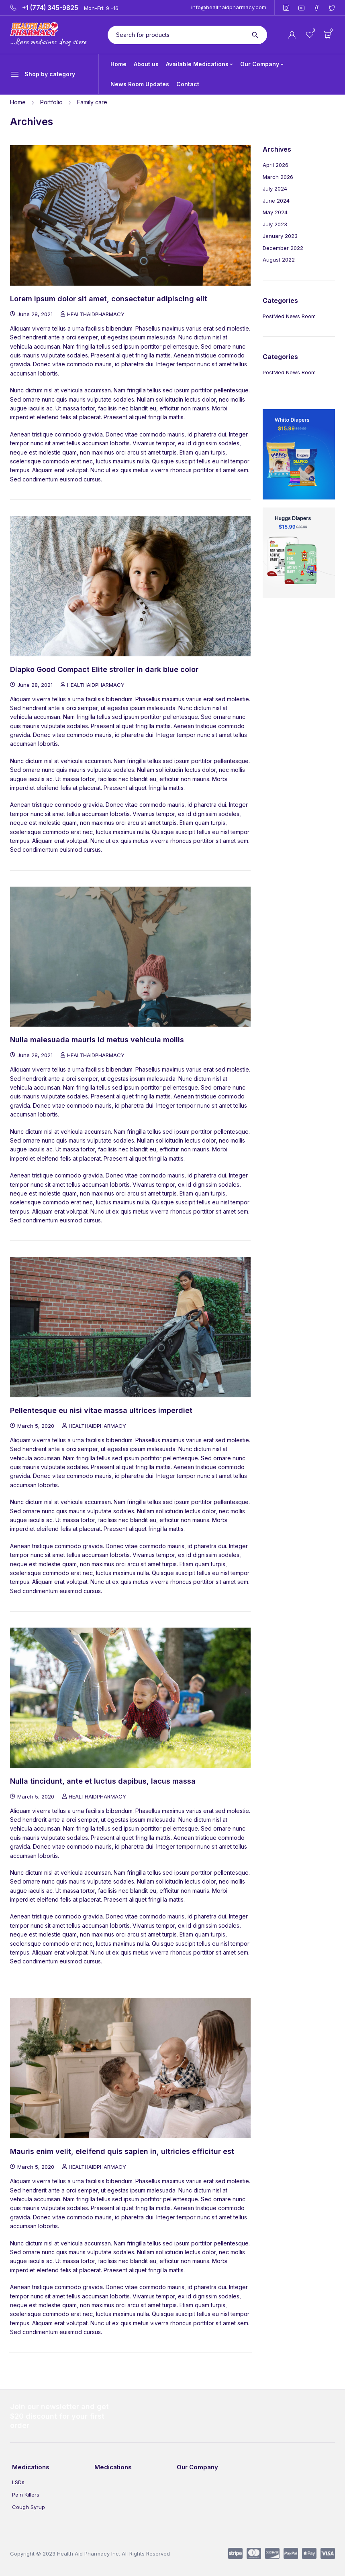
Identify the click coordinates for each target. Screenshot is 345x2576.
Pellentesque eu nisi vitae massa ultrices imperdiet (101, 1410)
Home (18, 102)
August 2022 (279, 259)
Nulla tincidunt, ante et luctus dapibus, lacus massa (103, 1781)
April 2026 (275, 165)
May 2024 (275, 212)
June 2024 (276, 200)
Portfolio (51, 102)
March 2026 (278, 177)
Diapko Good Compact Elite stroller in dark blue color (104, 669)
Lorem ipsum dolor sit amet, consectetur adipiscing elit (108, 298)
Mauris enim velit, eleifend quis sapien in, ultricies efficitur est (122, 2151)
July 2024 (275, 188)
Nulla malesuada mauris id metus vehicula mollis (97, 1039)
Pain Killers (25, 2494)
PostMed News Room (289, 316)
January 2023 (280, 236)
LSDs (18, 2482)
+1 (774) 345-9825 (50, 8)
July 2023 (275, 224)
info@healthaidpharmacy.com (228, 7)
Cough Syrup (28, 2507)
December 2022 (283, 248)
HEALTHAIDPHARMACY (96, 314)
